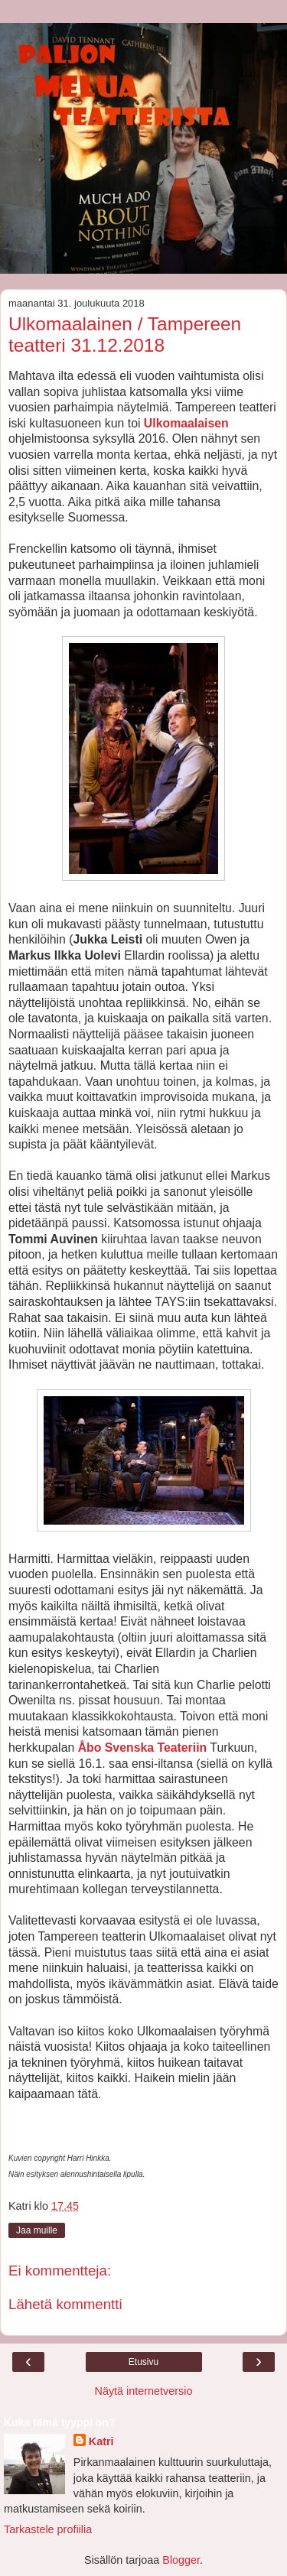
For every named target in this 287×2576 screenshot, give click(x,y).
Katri (101, 2441)
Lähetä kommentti (65, 2304)
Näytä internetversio (144, 2391)
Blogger (181, 2560)
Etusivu (143, 2362)
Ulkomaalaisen (186, 423)
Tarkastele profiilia (48, 2529)
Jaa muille (36, 2230)
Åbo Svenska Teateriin (142, 1747)
